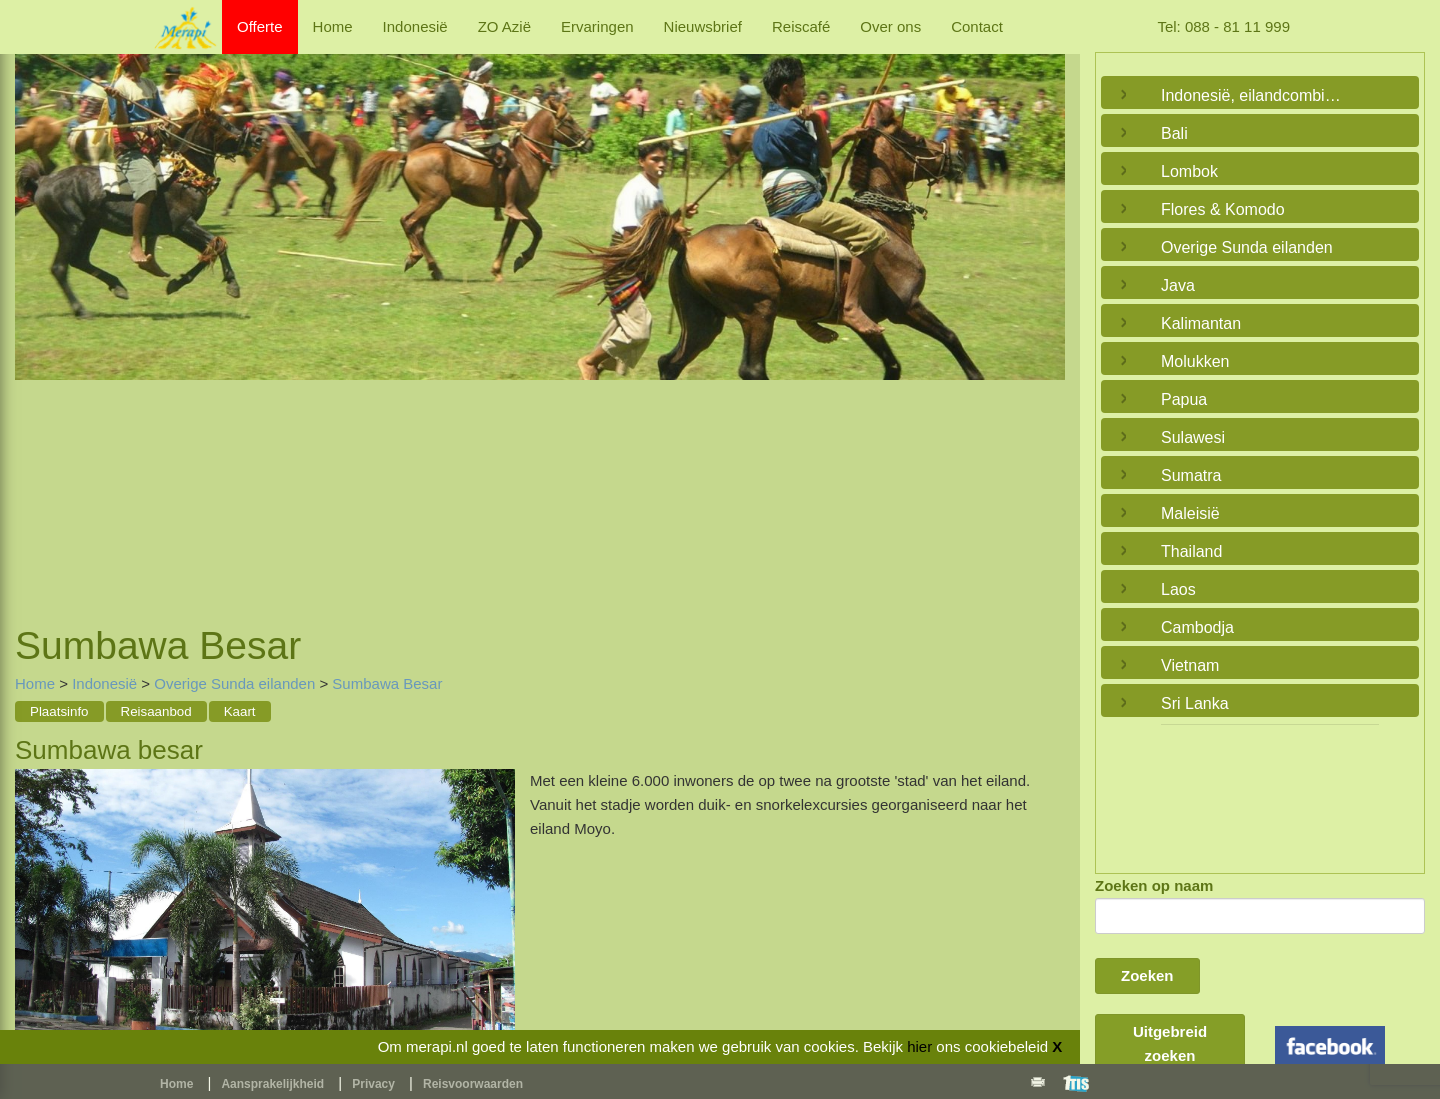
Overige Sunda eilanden (234, 683)
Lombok (1189, 171)
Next (1045, 315)
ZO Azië (504, 26)
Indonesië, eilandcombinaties (1255, 95)
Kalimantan (1201, 323)
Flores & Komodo (1223, 209)
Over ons (890, 26)
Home (333, 26)
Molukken (1195, 361)
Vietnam (1190, 665)
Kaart (240, 711)
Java (1178, 285)
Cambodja (1197, 627)
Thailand (1191, 551)
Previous (35, 315)
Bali (1174, 133)
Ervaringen (597, 26)
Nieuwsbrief (703, 26)
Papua (1184, 399)
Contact (977, 26)
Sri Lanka (1195, 703)
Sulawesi (1193, 437)
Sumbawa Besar (387, 683)
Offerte (260, 26)
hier (919, 1046)
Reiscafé (801, 26)
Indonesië (415, 26)
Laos (1178, 589)
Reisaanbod (156, 711)
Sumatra (1191, 475)
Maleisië (1190, 513)
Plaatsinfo (59, 711)
